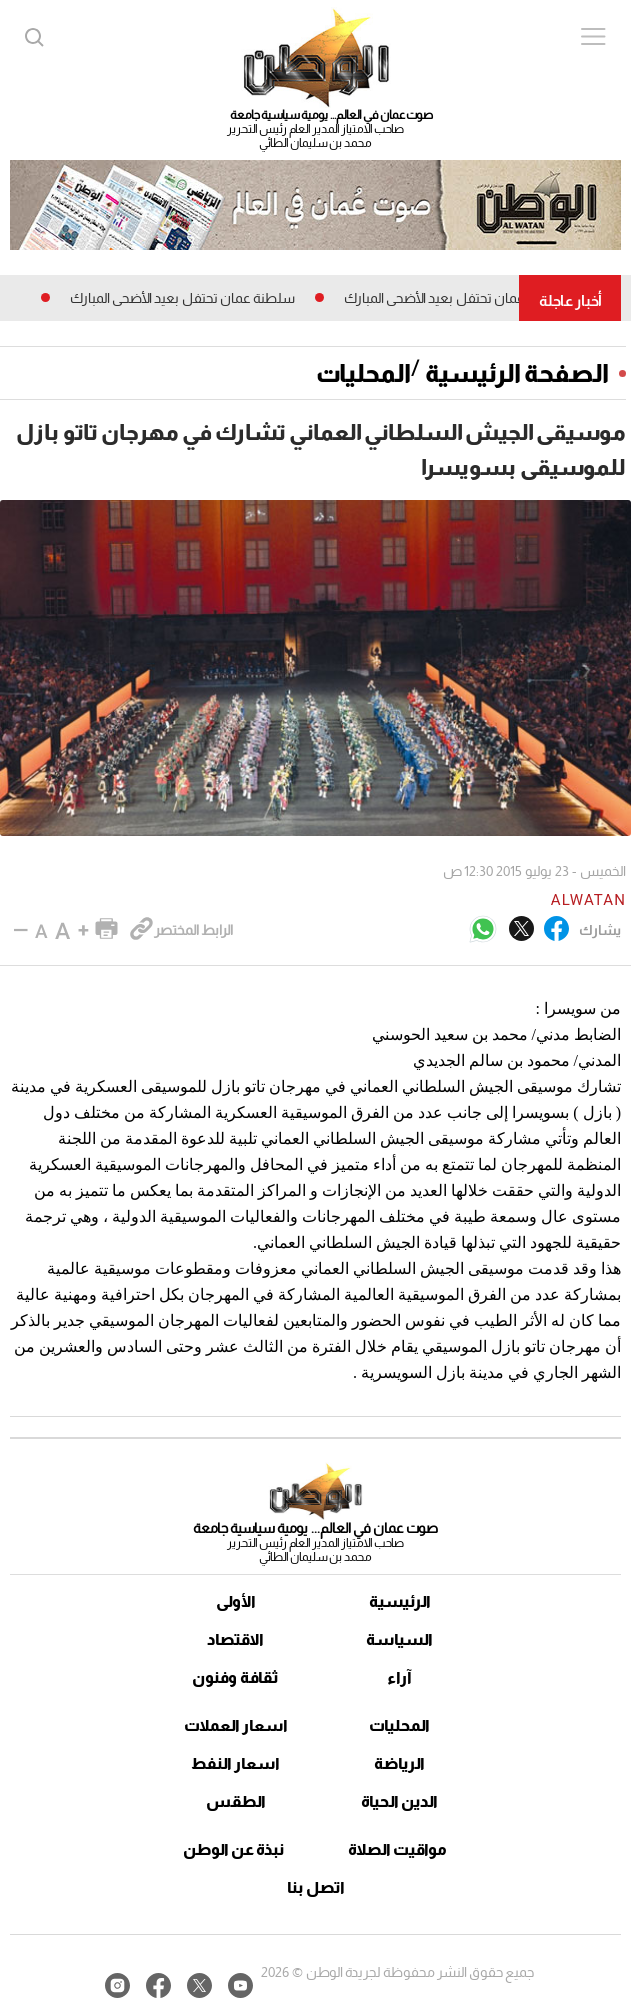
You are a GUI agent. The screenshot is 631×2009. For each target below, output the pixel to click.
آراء (399, 1677)
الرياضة (399, 1763)
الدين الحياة (399, 1801)
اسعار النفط (235, 1763)
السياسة (399, 1639)
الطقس (236, 1801)
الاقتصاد (235, 1639)
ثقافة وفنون (235, 1677)
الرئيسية (400, 1601)
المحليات (363, 373)
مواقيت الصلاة (397, 1849)
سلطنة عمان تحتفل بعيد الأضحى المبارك (448, 298)
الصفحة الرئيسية (517, 373)
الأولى (236, 1601)
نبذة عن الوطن (233, 1849)
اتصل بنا (316, 1887)
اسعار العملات (236, 1725)
